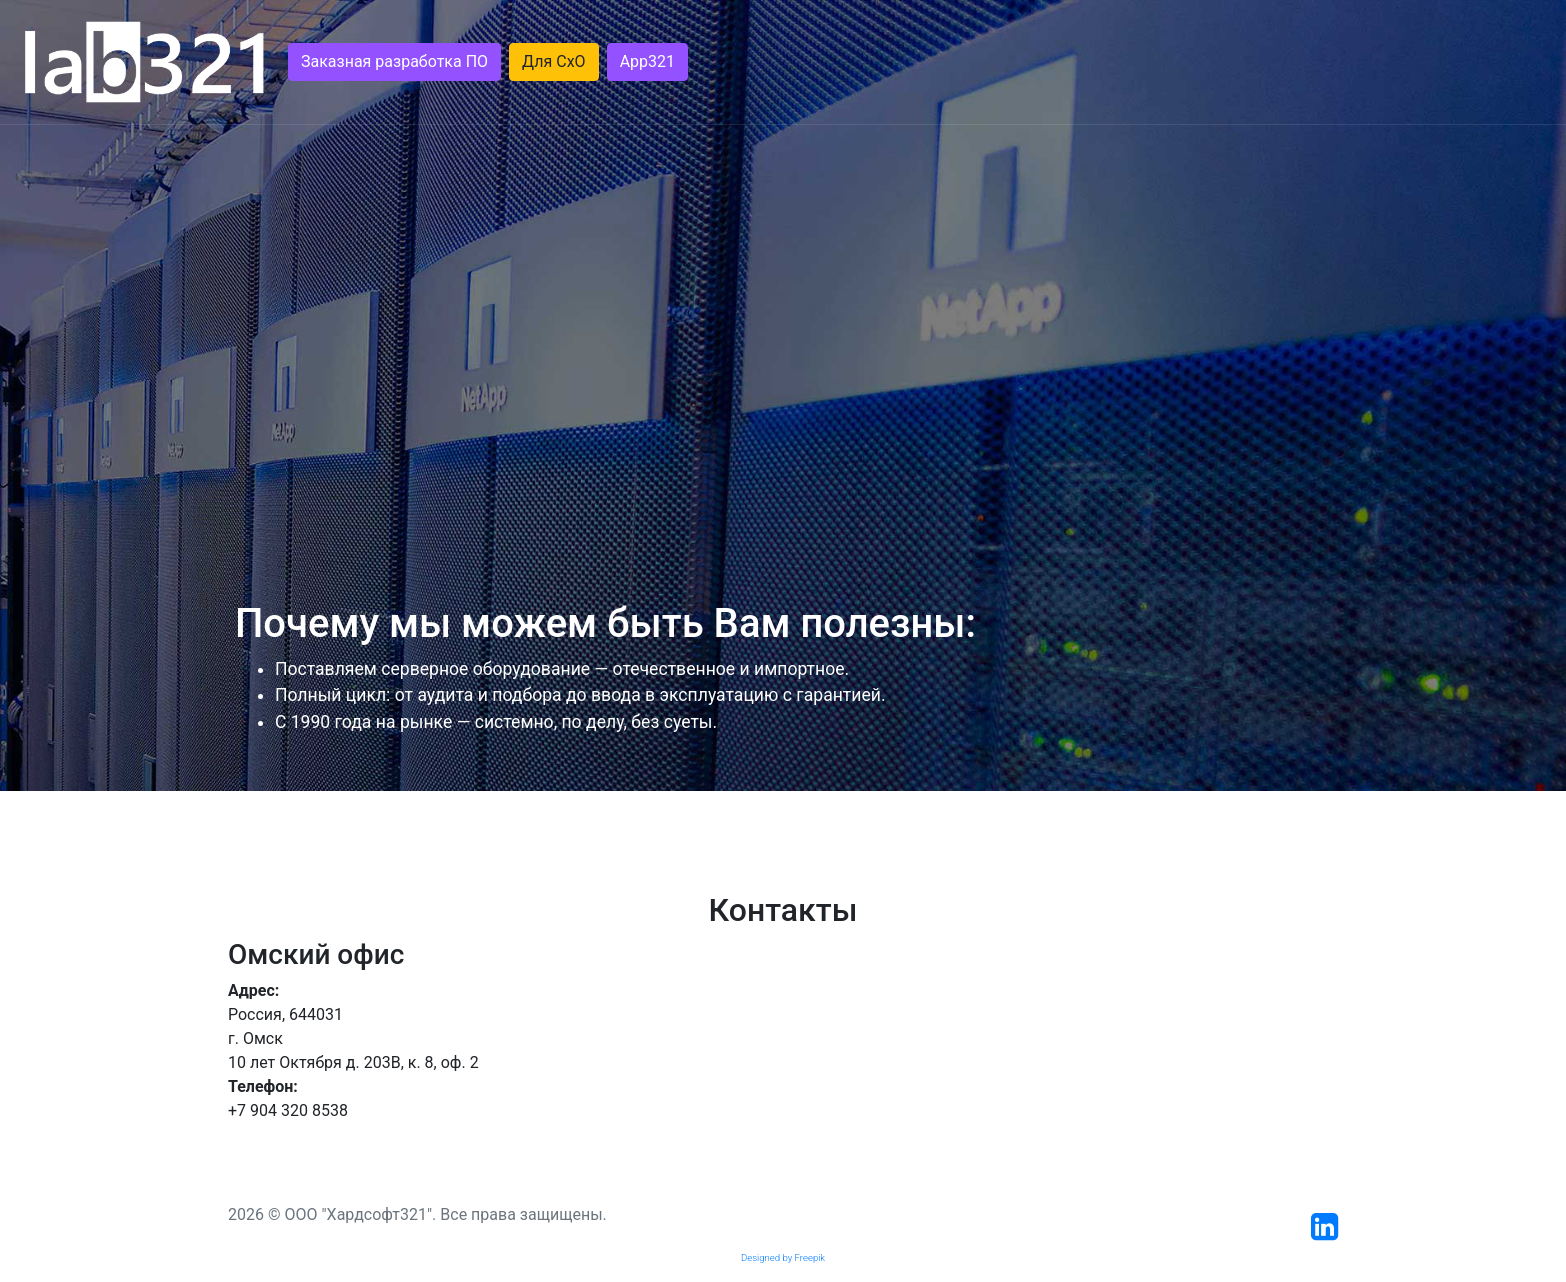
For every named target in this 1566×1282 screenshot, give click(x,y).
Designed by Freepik (783, 1257)
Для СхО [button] (554, 61)
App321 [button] (647, 61)
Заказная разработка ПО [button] (394, 61)
